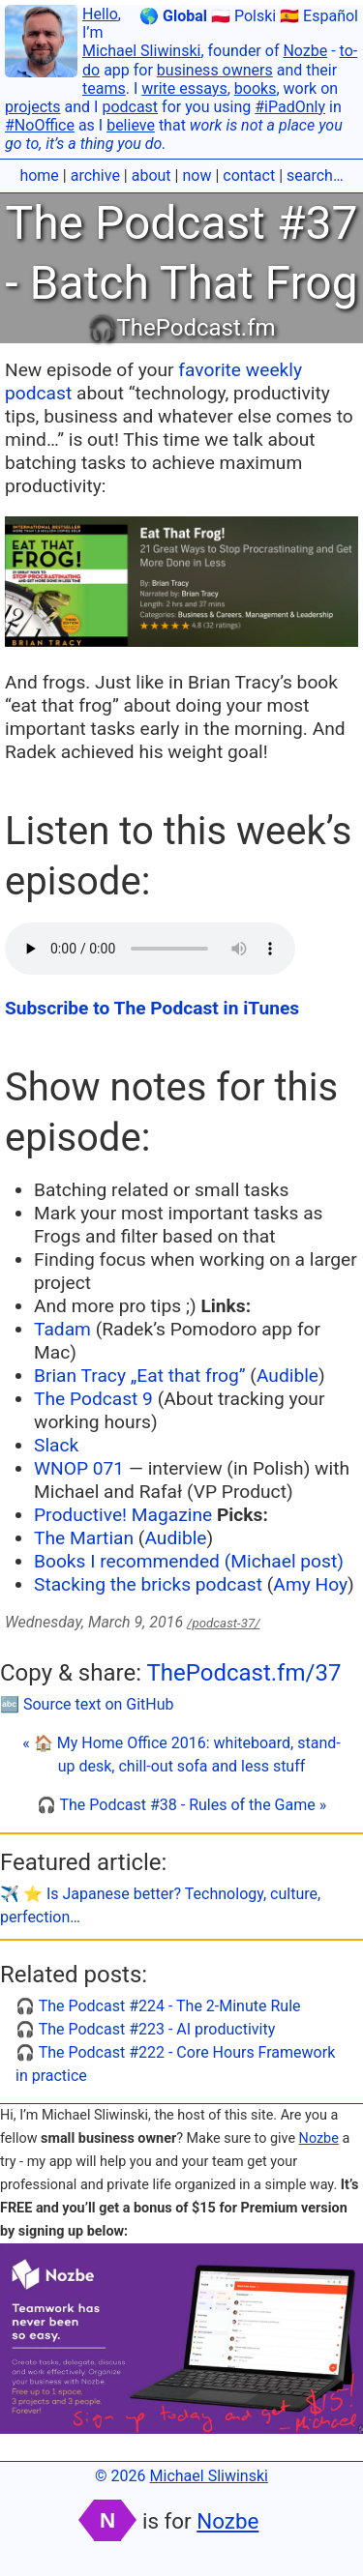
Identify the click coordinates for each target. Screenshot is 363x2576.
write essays (184, 88)
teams (104, 88)
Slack (56, 1445)
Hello (100, 14)
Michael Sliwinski (141, 51)
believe (130, 125)
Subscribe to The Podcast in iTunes (152, 1008)
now (196, 175)
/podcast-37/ (223, 1623)
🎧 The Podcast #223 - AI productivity (145, 2029)
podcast (130, 107)
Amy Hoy (310, 1584)
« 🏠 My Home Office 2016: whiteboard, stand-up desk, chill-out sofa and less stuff (181, 1754)
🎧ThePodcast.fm (181, 327)
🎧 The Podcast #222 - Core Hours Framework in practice (175, 2064)
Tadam (62, 1329)
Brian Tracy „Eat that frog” (140, 1375)
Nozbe (305, 51)
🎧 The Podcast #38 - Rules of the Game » (181, 1805)
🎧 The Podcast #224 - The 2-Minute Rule (158, 2006)
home (38, 175)
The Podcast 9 (93, 1399)
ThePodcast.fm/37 (243, 1672)
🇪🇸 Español (319, 16)
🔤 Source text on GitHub (87, 1704)
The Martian (84, 1538)
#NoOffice (40, 125)
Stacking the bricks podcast (150, 1584)
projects (33, 107)
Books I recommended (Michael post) (189, 1561)
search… (315, 175)
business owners (215, 70)
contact (249, 175)
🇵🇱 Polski (243, 16)
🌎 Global (173, 16)
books (255, 88)
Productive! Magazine (123, 1515)
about (151, 175)
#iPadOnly (290, 107)
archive (95, 175)
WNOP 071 (79, 1468)
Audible (287, 1375)
